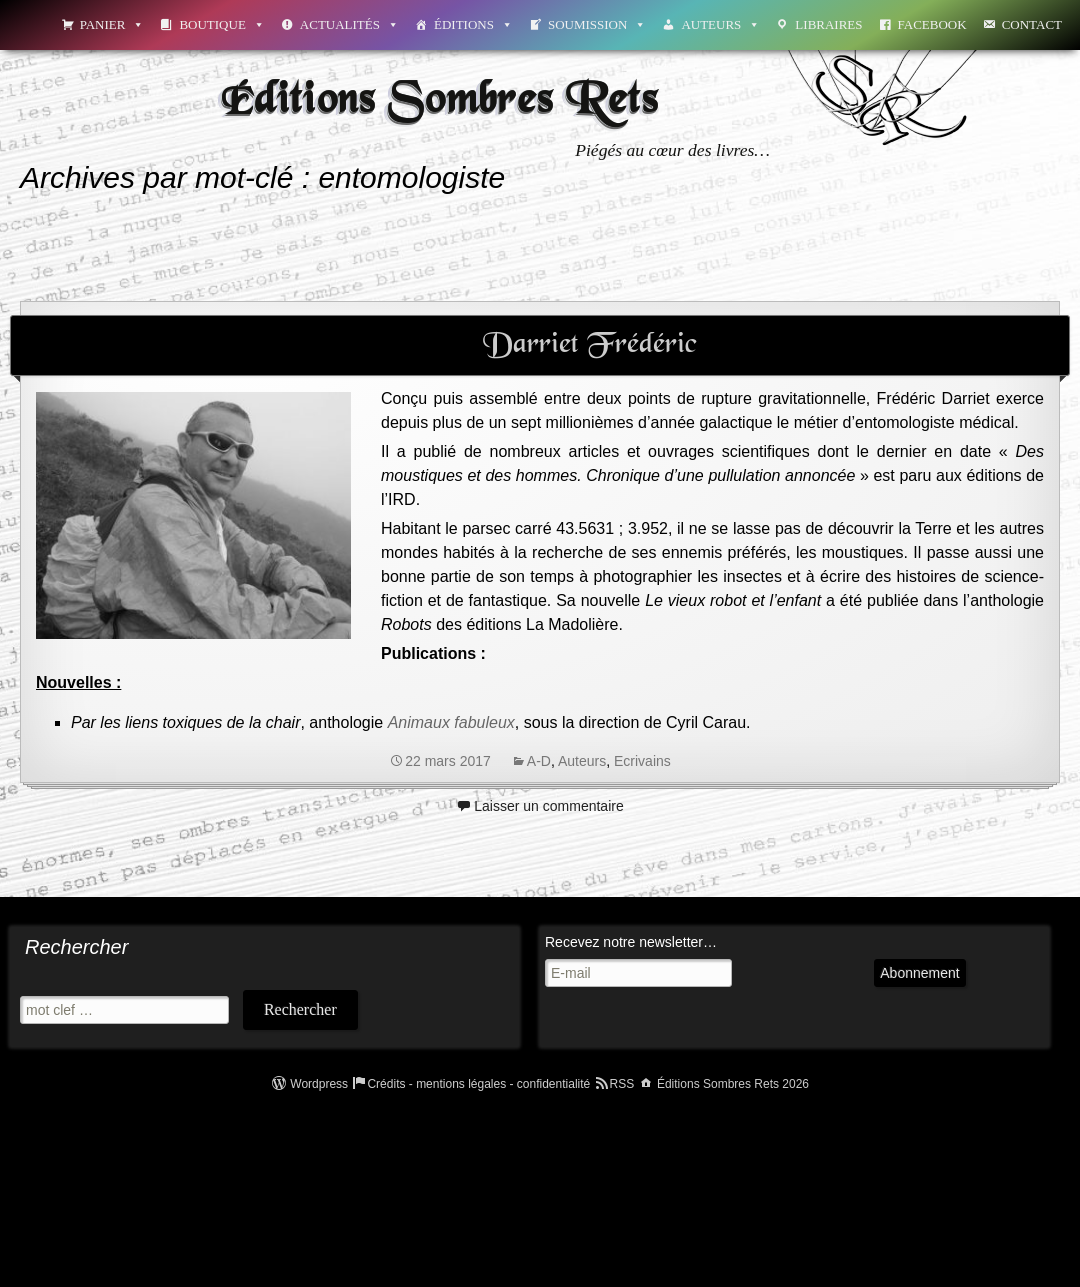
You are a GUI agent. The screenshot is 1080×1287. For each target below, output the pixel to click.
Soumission (597, 24)
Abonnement (838, 992)
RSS (622, 1084)
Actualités (349, 24)
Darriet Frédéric (590, 345)
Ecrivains (642, 761)
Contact (1032, 24)
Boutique (221, 24)
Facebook (932, 24)
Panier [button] (112, 24)
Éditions (473, 24)
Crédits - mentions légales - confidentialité (478, 1084)
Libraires (828, 24)
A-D (539, 761)
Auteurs (720, 24)
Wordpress (319, 1084)
